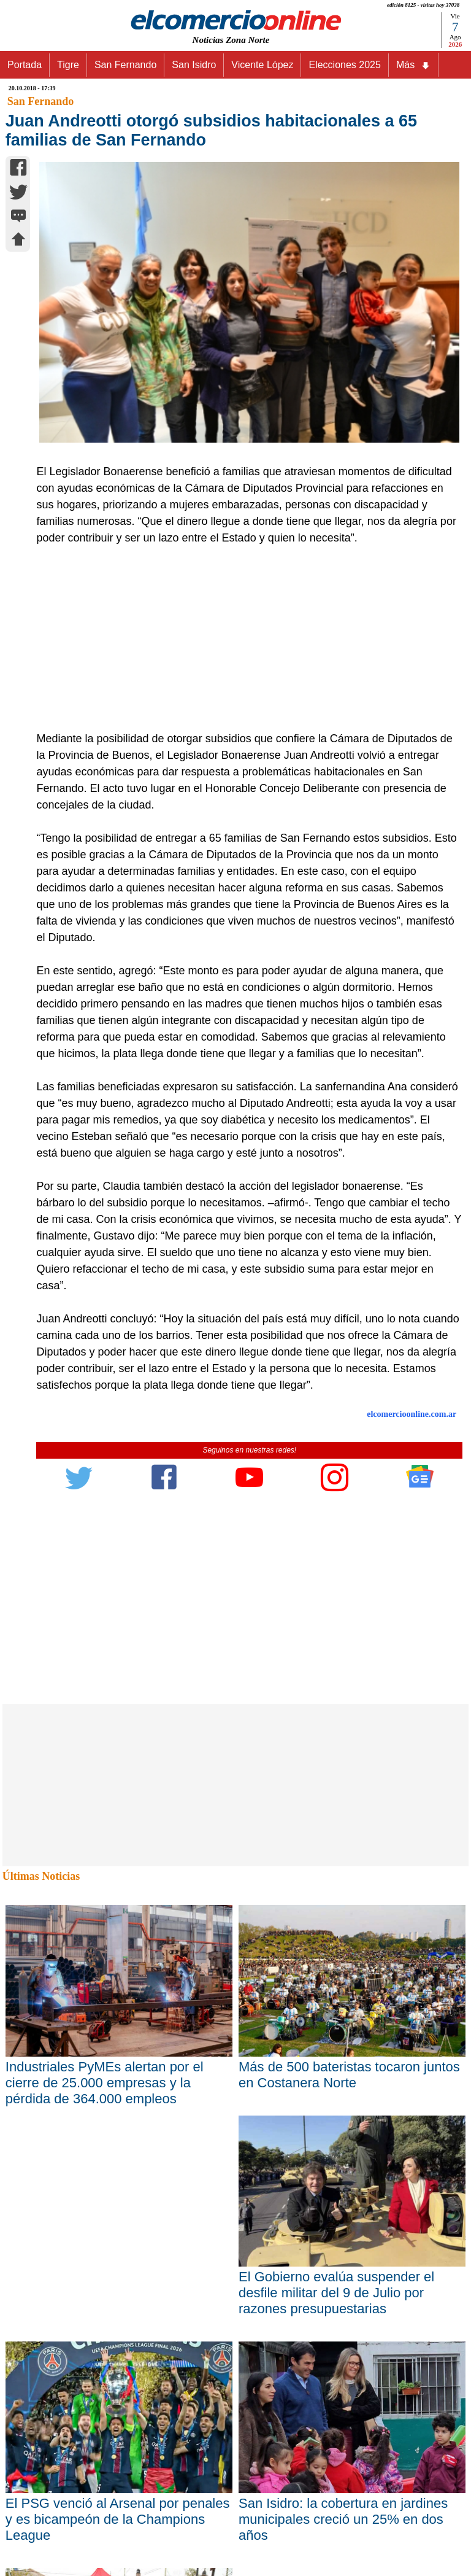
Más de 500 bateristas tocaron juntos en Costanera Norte (349, 2074)
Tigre (68, 65)
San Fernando (125, 65)
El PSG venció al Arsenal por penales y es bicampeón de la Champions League (118, 2519)
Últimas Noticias (41, 1876)
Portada (24, 65)
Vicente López (262, 65)
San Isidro (194, 65)
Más (413, 65)
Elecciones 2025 (344, 65)
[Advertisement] (243, 638)
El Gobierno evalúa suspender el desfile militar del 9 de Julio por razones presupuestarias (336, 2292)
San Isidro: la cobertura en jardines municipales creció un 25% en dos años (343, 2519)
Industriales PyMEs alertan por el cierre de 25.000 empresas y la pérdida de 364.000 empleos (105, 2082)
